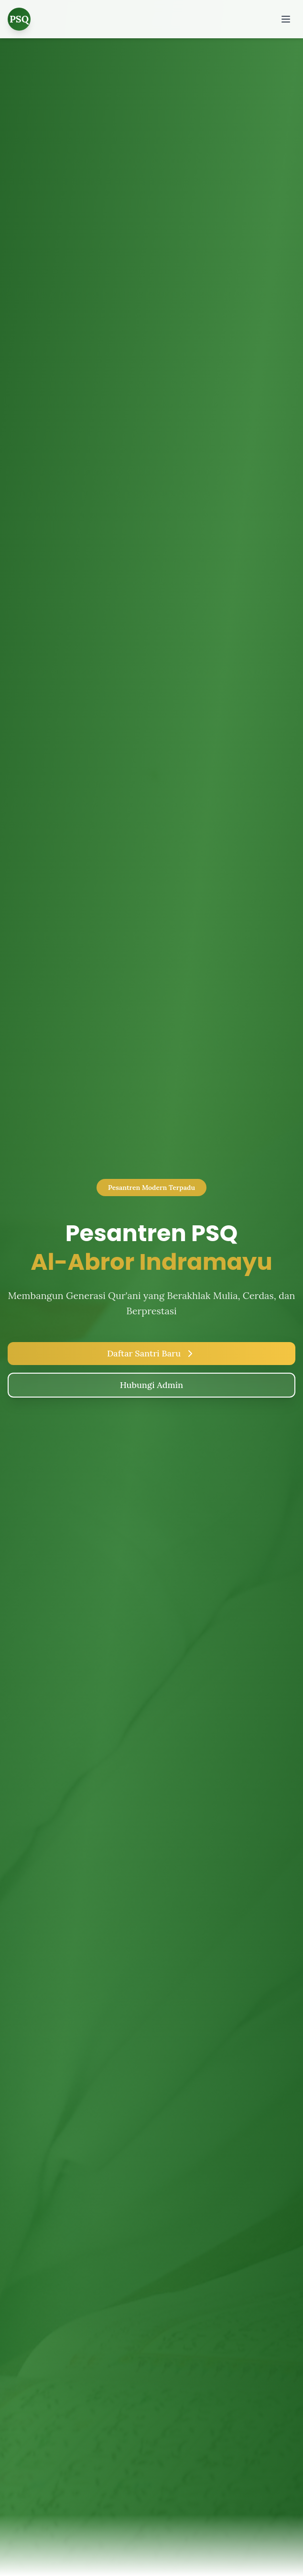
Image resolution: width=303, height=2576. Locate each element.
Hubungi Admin (151, 1384)
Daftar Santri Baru (151, 1353)
